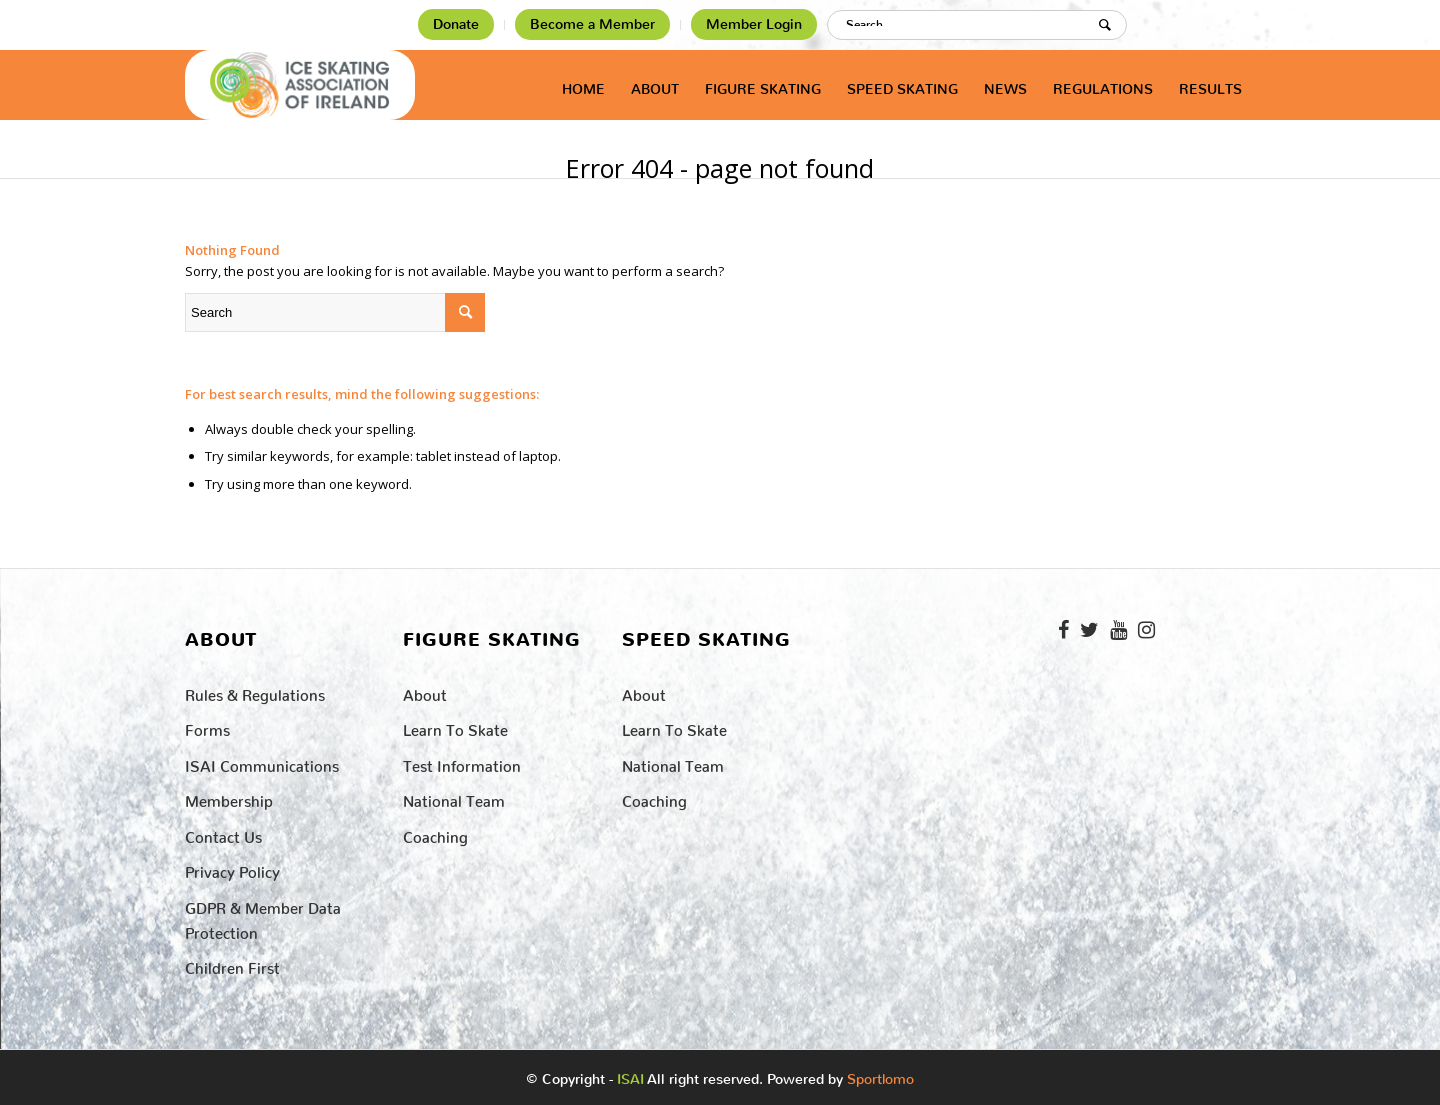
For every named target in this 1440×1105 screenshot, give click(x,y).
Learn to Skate (455, 726)
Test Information (462, 762)
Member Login (754, 24)
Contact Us (223, 833)
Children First (232, 964)
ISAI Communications (262, 762)
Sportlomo (880, 1075)
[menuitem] (456, 25)
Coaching (435, 833)
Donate (456, 24)
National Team (454, 797)
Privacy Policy (232, 868)
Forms (207, 726)
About (425, 691)
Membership (229, 797)
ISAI (630, 1079)
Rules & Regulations (255, 691)
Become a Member (592, 24)
